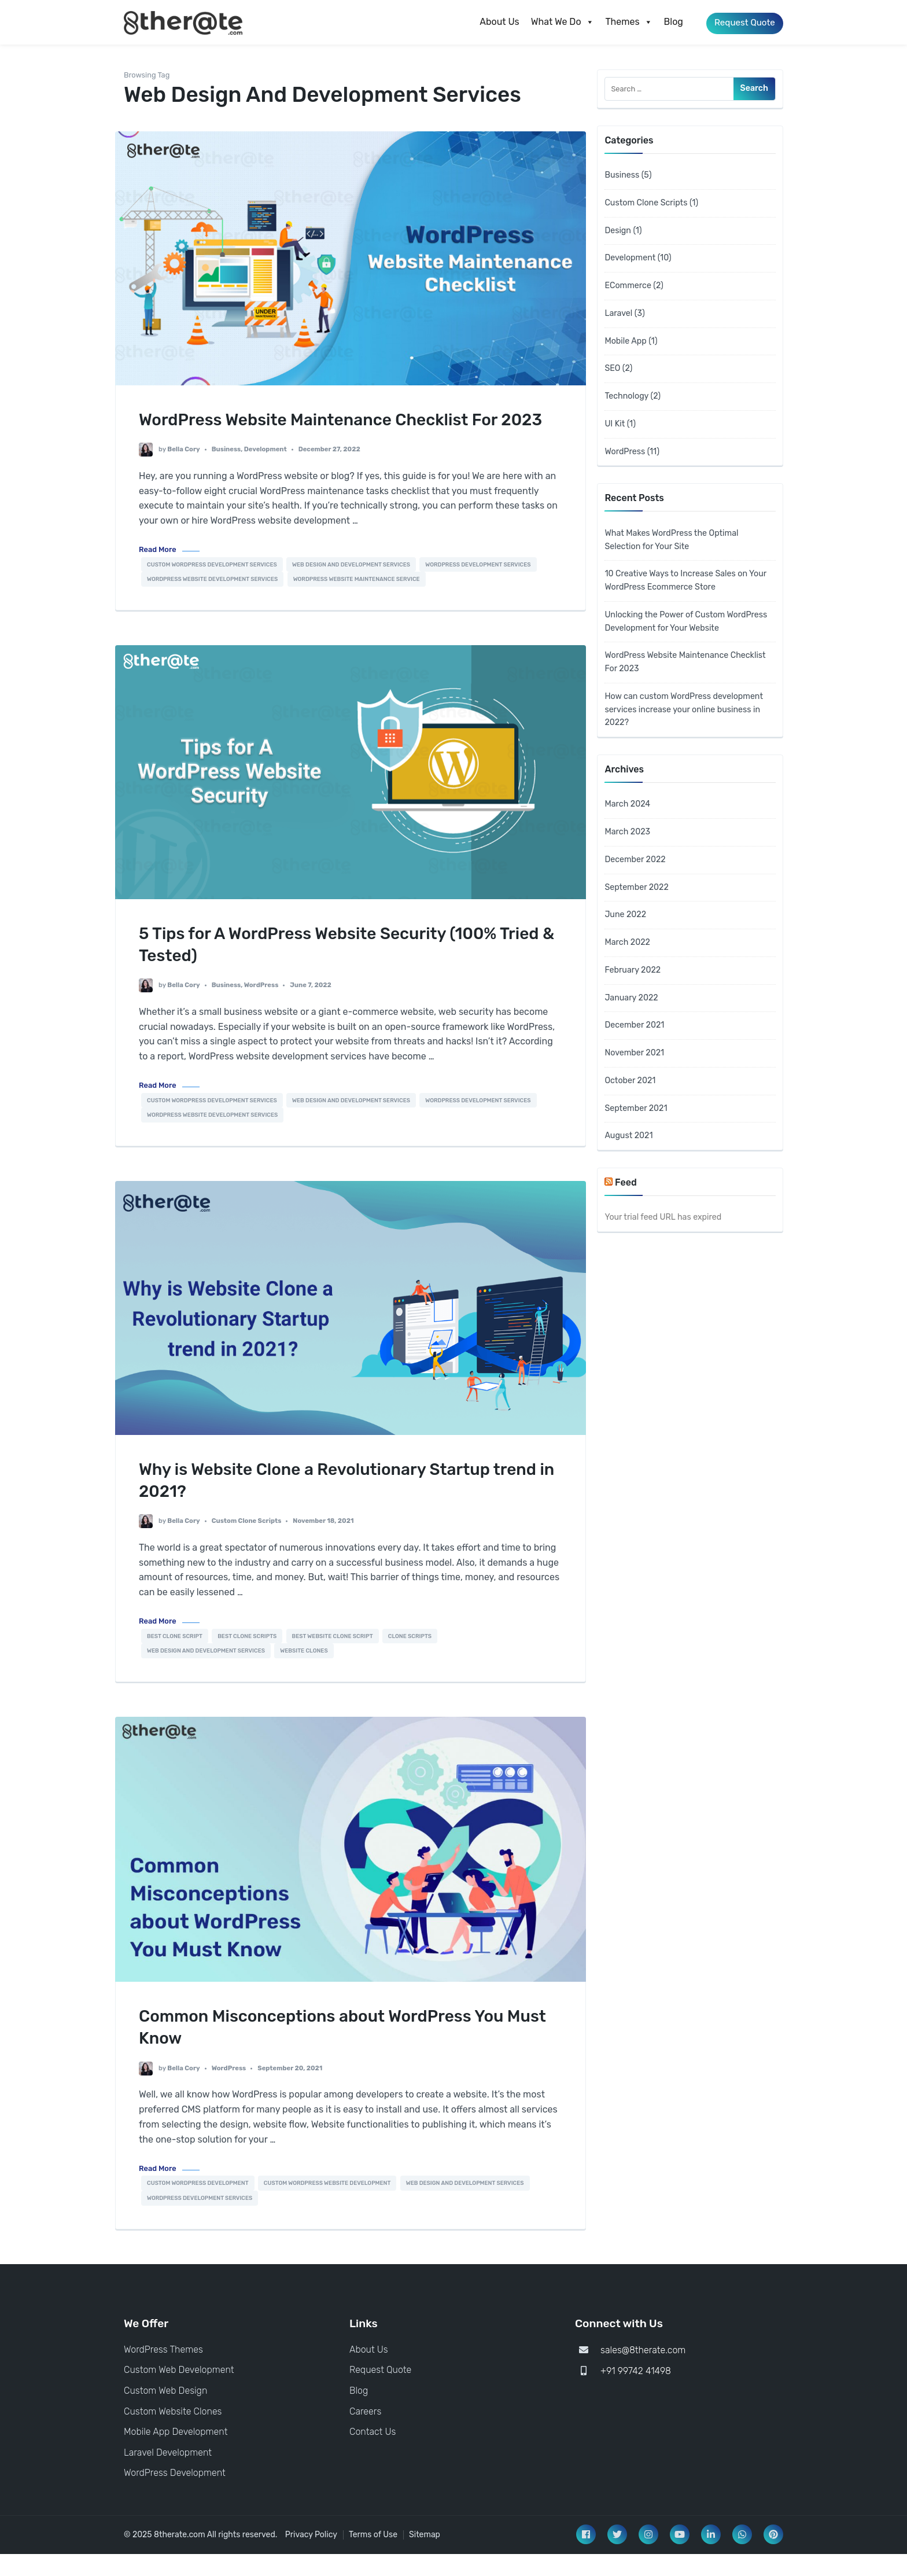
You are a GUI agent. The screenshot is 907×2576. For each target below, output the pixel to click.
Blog (666, 22)
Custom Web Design (165, 2412)
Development (265, 471)
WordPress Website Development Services (212, 601)
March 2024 (627, 804)
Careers (365, 2433)
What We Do (555, 22)
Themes (622, 22)
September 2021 (635, 1108)
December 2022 (634, 859)
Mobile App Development (175, 2453)
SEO (612, 368)
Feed (626, 1182)
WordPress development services (477, 586)
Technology (626, 396)
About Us (493, 22)
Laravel (618, 313)
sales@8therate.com (642, 2372)
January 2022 (631, 998)
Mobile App (625, 341)
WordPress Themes (163, 2371)
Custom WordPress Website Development (327, 2205)
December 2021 (634, 1025)
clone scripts (410, 1658)
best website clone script (332, 1658)
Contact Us (372, 2453)
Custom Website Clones (173, 2433)
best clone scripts (246, 1658)
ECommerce (627, 285)
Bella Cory (183, 471)
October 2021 (629, 1080)
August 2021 (628, 1135)
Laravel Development (168, 2474)
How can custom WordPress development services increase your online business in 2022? (683, 709)
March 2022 (627, 942)
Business (226, 471)
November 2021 (634, 1053)
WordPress (261, 1007)
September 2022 (636, 887)
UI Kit (614, 424)
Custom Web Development (179, 2392)
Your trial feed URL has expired (662, 1217)
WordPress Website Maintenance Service (356, 601)
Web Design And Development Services (351, 586)
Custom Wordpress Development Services (212, 586)
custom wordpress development (198, 2205)
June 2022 (625, 914)
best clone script (174, 1658)
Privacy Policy (311, 2557)
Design (617, 230)
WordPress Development (175, 2495)
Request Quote (741, 22)
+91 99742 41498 (635, 2393)
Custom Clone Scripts (247, 1543)
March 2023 (627, 832)
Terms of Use (373, 2557)
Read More (157, 571)
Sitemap (424, 2557)
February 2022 (632, 970)
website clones (303, 1673)
